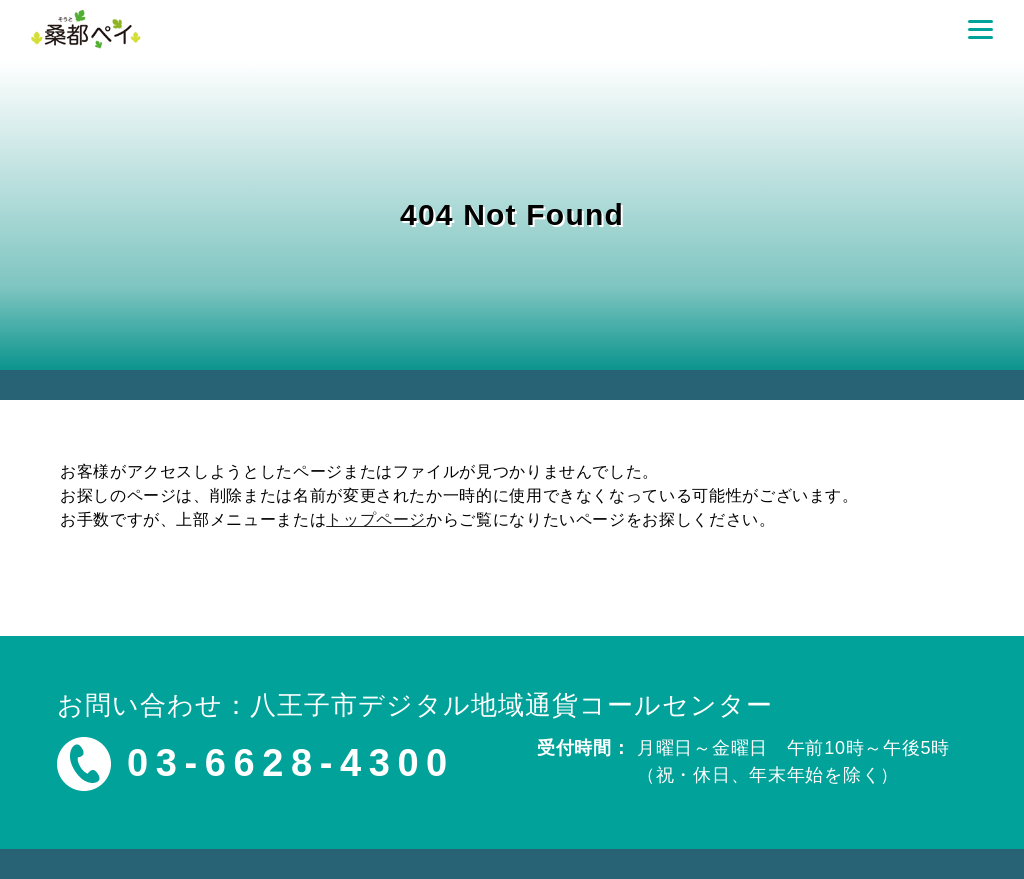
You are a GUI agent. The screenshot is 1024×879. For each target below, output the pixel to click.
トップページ (376, 519)
